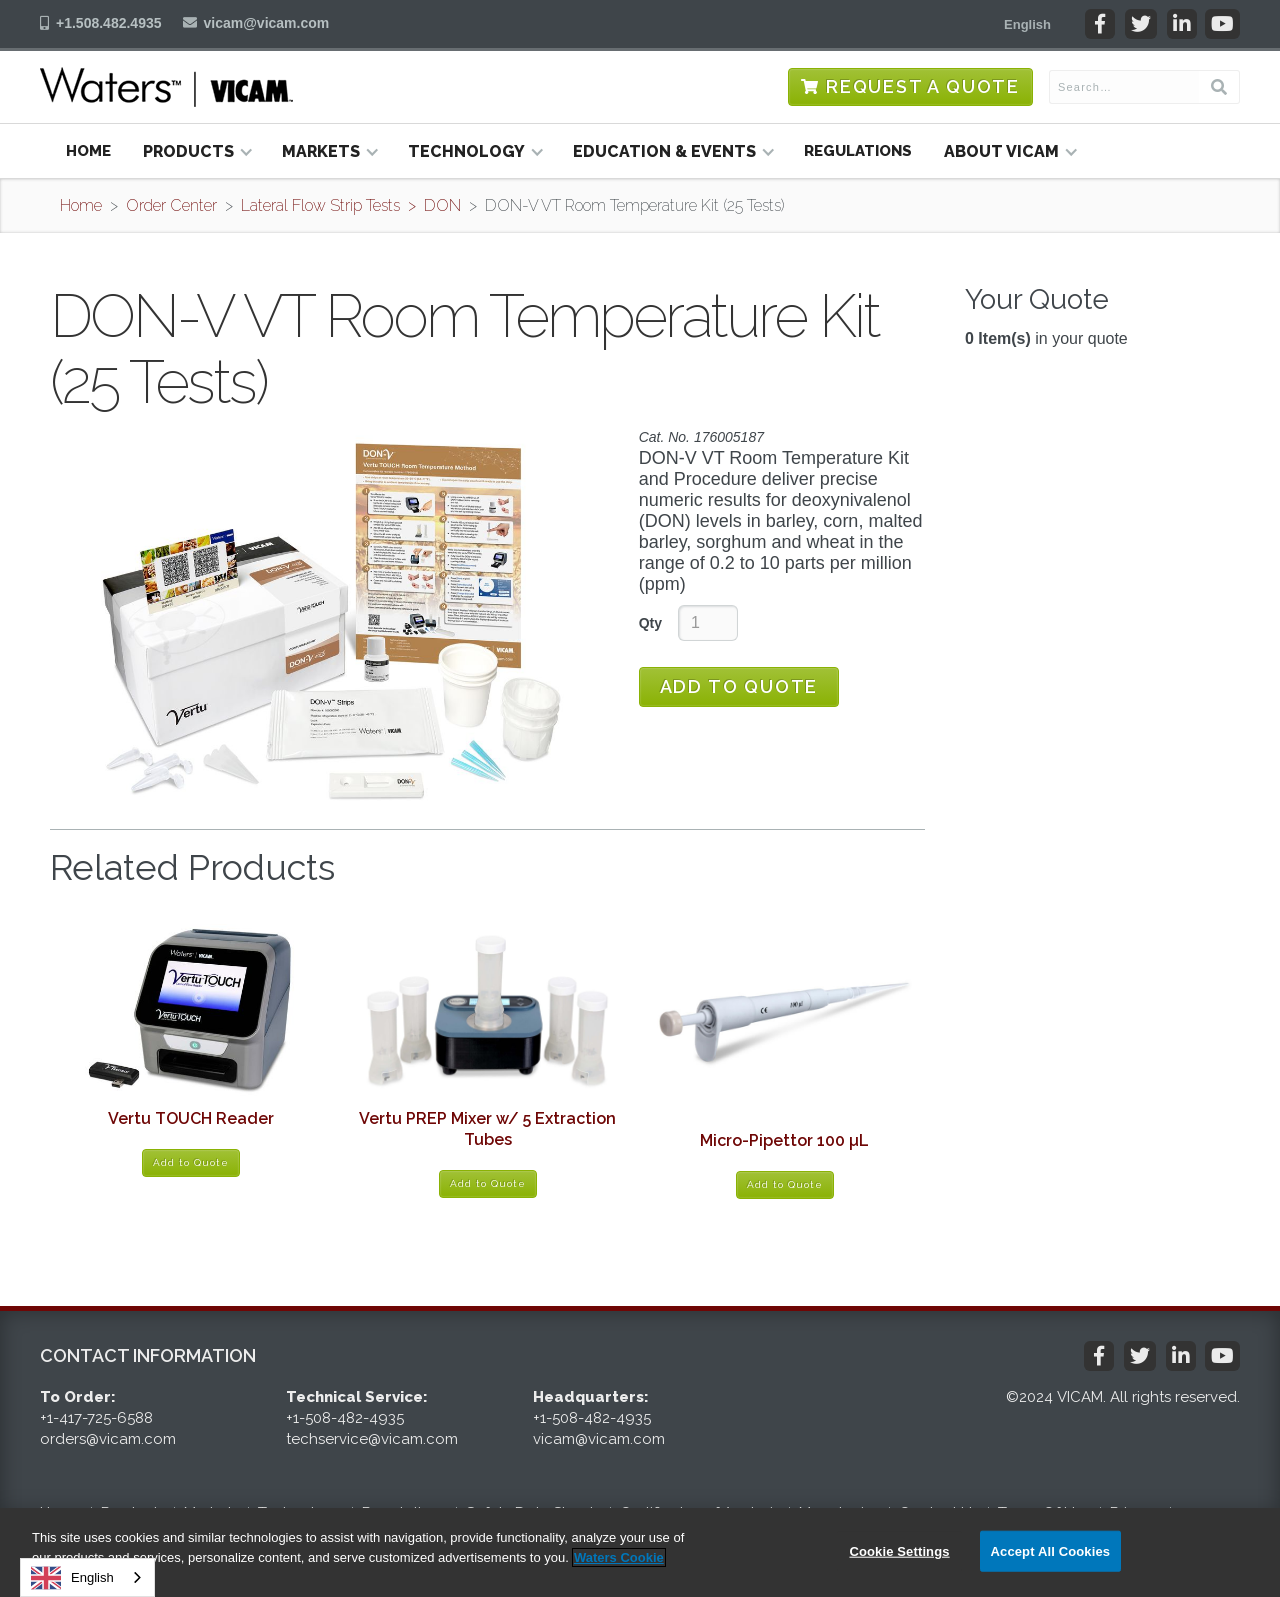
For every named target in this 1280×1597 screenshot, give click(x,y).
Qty (650, 623)
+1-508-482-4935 (345, 1418)
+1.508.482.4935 (109, 23)
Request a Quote (923, 86)
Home (88, 151)
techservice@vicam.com (372, 1439)
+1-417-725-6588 (96, 1418)
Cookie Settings (899, 1550)
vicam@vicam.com (267, 23)
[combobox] (87, 1577)
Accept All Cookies (1051, 1550)
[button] (1027, 24)
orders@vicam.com (108, 1439)
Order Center (171, 205)
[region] (640, 1552)
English (72, 1578)
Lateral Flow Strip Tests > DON (351, 205)
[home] (166, 87)
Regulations (858, 151)
